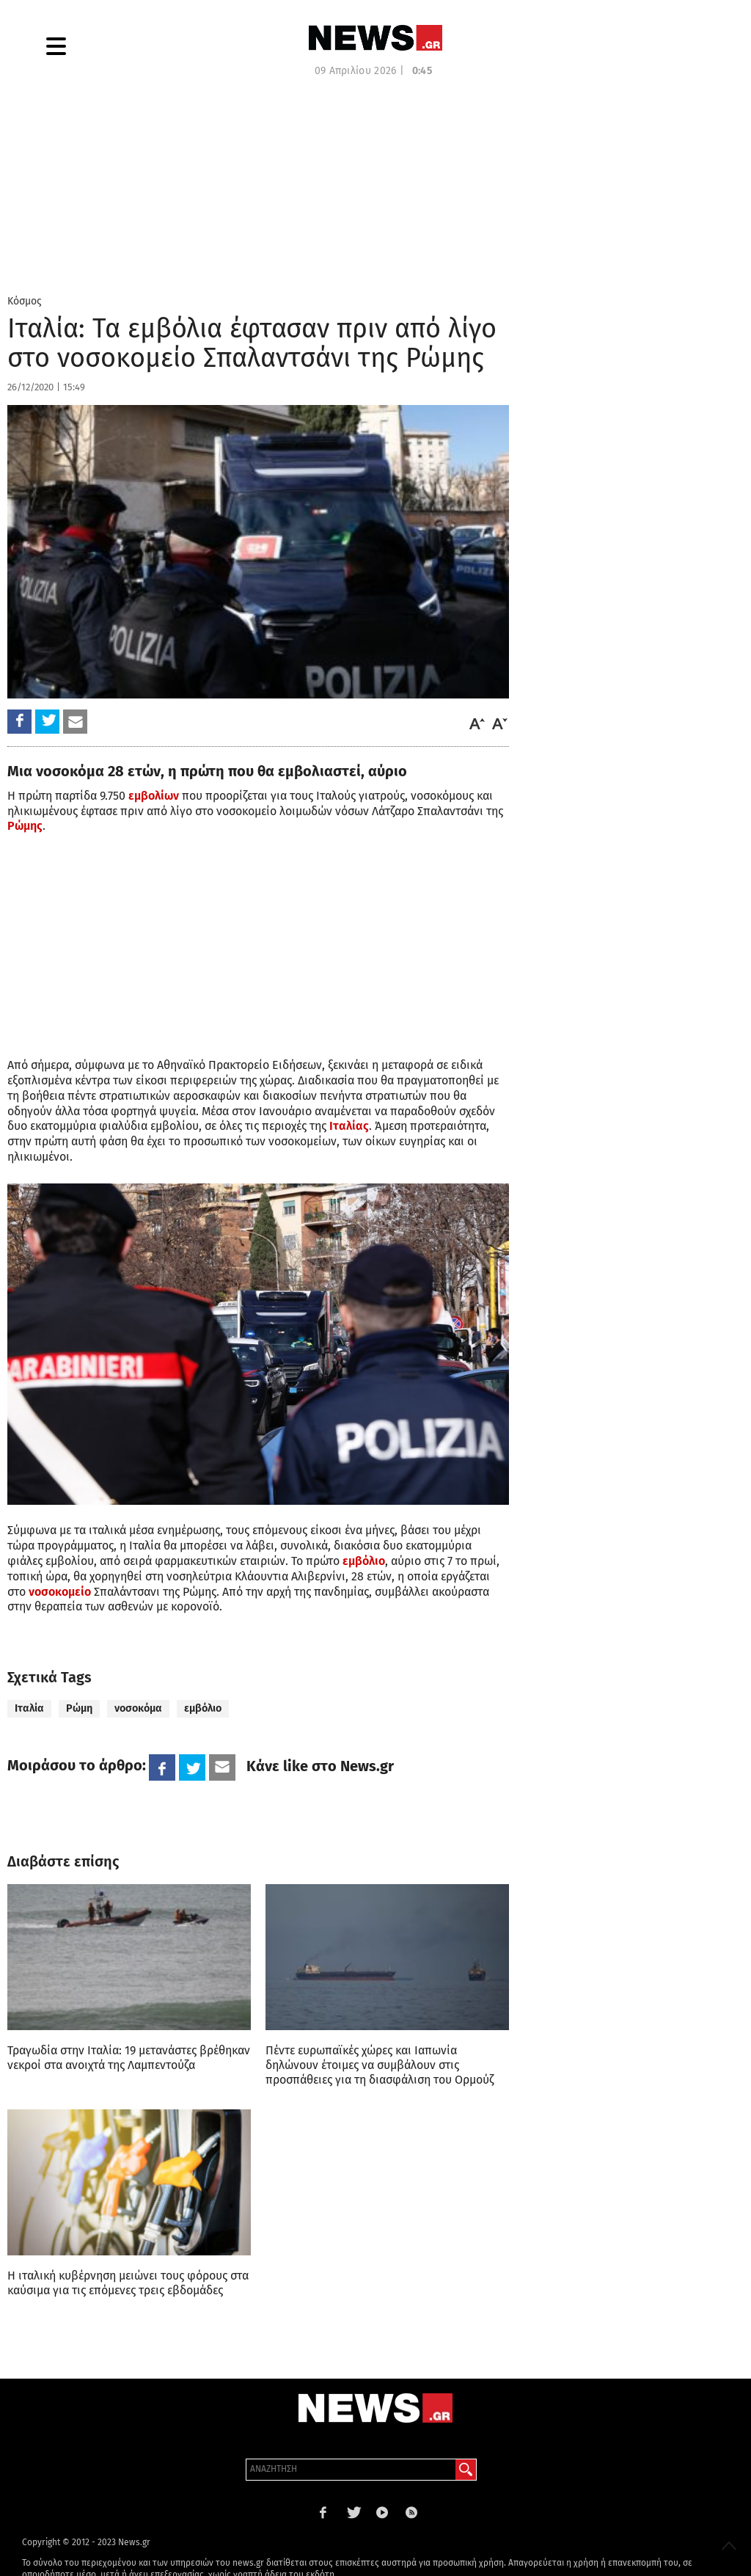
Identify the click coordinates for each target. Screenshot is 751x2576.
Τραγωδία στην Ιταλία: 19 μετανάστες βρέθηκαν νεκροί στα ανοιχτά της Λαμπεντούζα (128, 2057)
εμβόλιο (202, 1708)
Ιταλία (29, 1708)
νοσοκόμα (138, 1708)
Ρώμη (79, 1708)
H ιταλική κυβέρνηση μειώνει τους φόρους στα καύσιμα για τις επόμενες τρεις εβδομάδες (128, 2283)
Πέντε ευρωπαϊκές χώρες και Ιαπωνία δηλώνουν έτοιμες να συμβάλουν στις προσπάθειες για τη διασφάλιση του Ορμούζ (379, 2065)
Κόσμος (24, 301)
